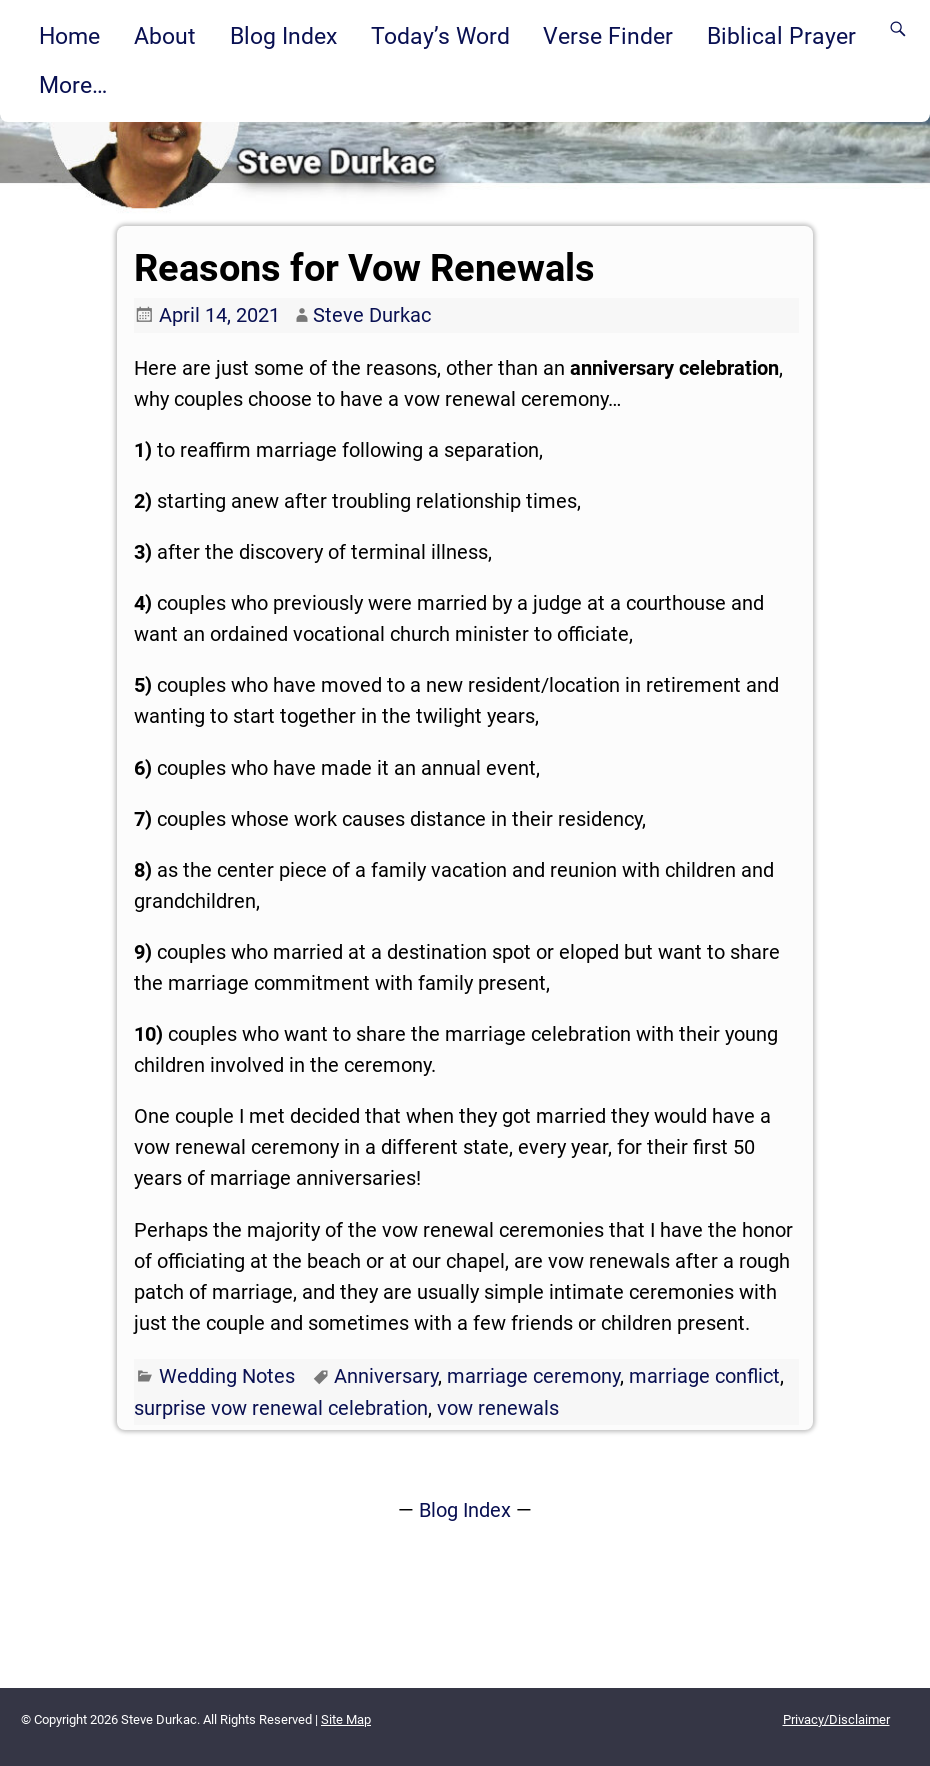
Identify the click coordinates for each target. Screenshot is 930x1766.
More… (73, 85)
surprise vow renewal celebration (281, 1408)
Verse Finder (608, 36)
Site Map (346, 1719)
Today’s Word (440, 36)
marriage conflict (704, 1376)
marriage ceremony (533, 1376)
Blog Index (283, 36)
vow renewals (498, 1408)
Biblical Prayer (781, 36)
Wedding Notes (227, 1376)
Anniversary (386, 1376)
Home (69, 36)
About (165, 36)
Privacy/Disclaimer (836, 1719)
